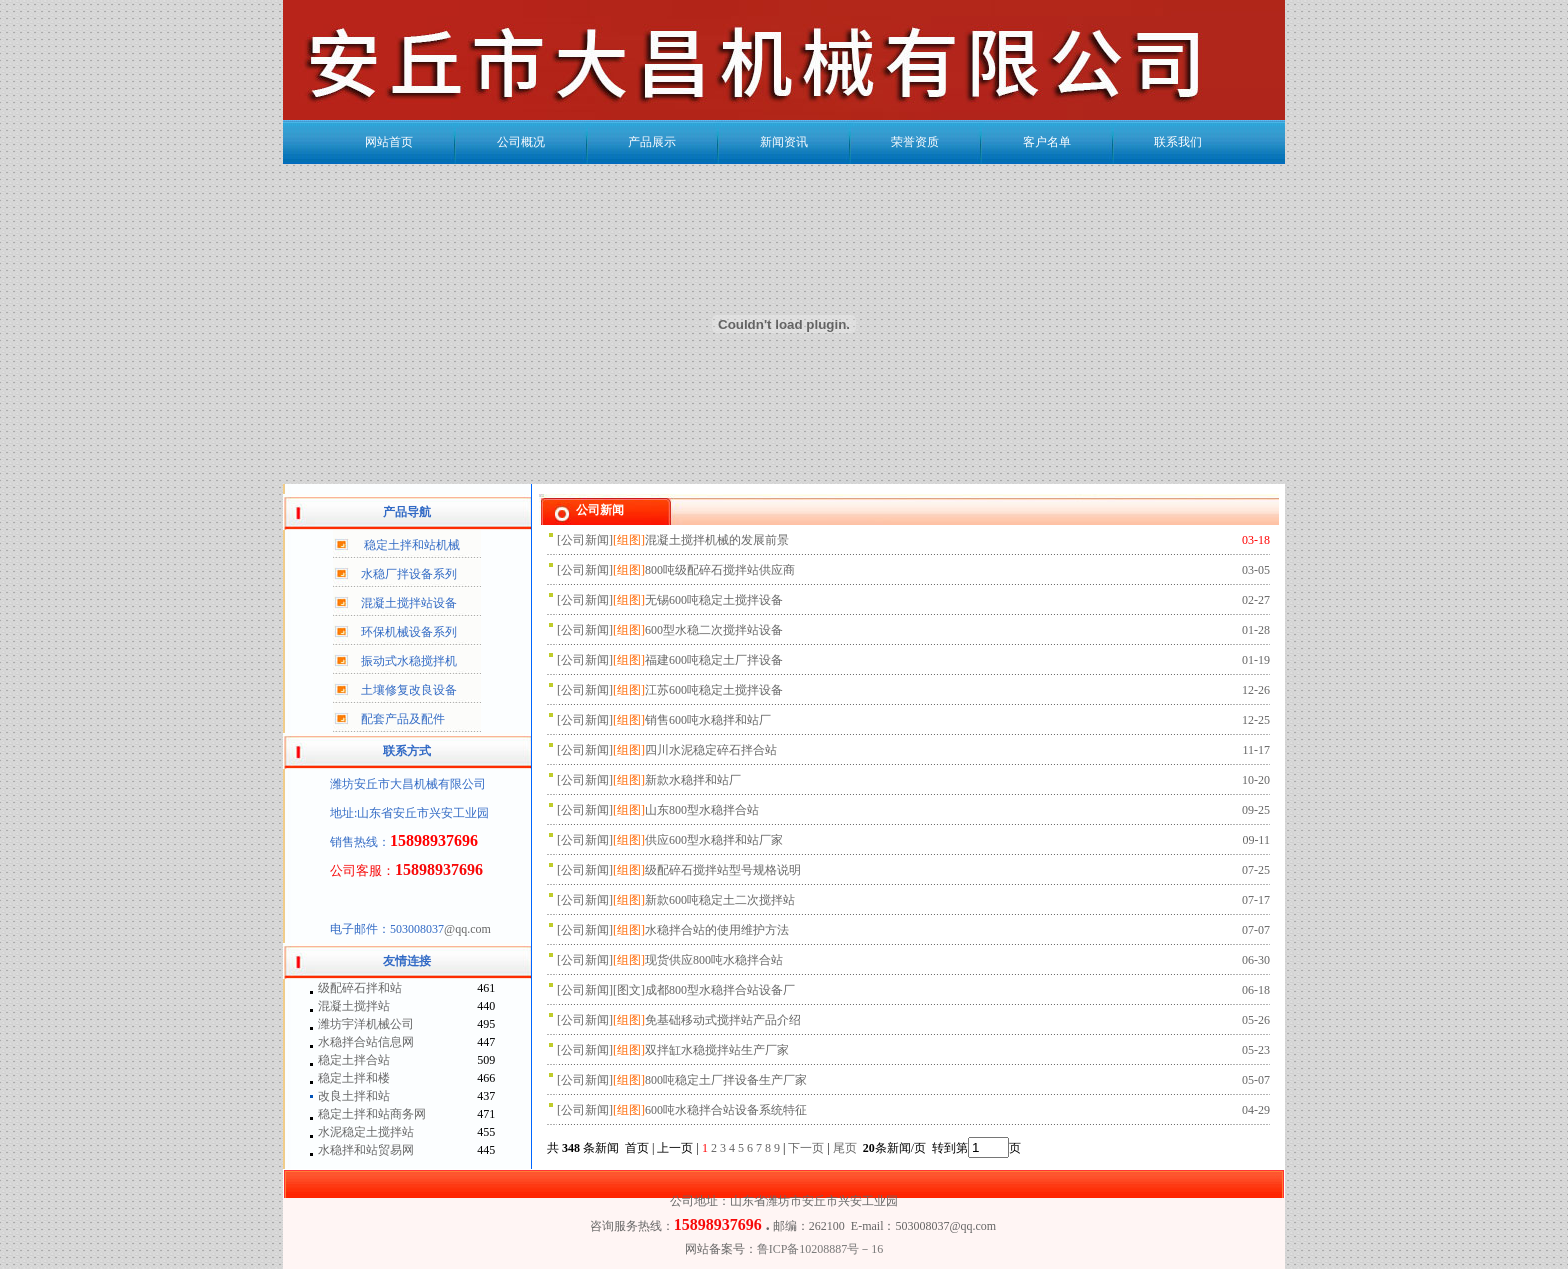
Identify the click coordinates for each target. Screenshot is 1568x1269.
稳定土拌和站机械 (412, 545)
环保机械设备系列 (409, 632)
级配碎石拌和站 (360, 988)
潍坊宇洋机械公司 (366, 1024)
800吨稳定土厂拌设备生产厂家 (726, 1080)
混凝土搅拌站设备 (409, 603)
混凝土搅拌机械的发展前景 (717, 540)
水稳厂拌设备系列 (409, 574)
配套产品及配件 (403, 719)
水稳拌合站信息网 (366, 1042)
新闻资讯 (784, 142)
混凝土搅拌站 (354, 1006)
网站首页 (389, 142)
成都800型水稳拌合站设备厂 (720, 990)
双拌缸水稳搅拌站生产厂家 (717, 1050)
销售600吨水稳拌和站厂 (708, 720)
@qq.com (467, 929)
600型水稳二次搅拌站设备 (714, 630)
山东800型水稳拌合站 (702, 810)
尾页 (846, 1148)
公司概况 (521, 142)
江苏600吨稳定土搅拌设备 (714, 690)
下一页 (806, 1148)
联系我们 (1178, 142)
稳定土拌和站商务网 (372, 1114)
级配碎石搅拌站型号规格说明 (723, 870)
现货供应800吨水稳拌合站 (714, 960)
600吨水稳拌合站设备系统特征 (726, 1110)
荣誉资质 (915, 142)
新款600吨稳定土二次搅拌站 (720, 900)
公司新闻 (585, 540)
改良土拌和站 (354, 1096)
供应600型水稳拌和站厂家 (714, 840)
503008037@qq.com (945, 1226)
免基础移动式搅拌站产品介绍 (723, 1020)
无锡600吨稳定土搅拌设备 (714, 600)
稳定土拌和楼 (354, 1078)
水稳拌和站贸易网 (366, 1150)
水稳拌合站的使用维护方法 (717, 930)
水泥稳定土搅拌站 (366, 1132)
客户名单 (1047, 142)
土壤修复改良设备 (409, 690)
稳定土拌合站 (354, 1060)
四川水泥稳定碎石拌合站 (711, 750)
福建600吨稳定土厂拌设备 (714, 660)
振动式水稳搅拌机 (409, 661)
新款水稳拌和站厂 (693, 780)
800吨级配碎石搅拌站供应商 (720, 570)
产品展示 (652, 142)
